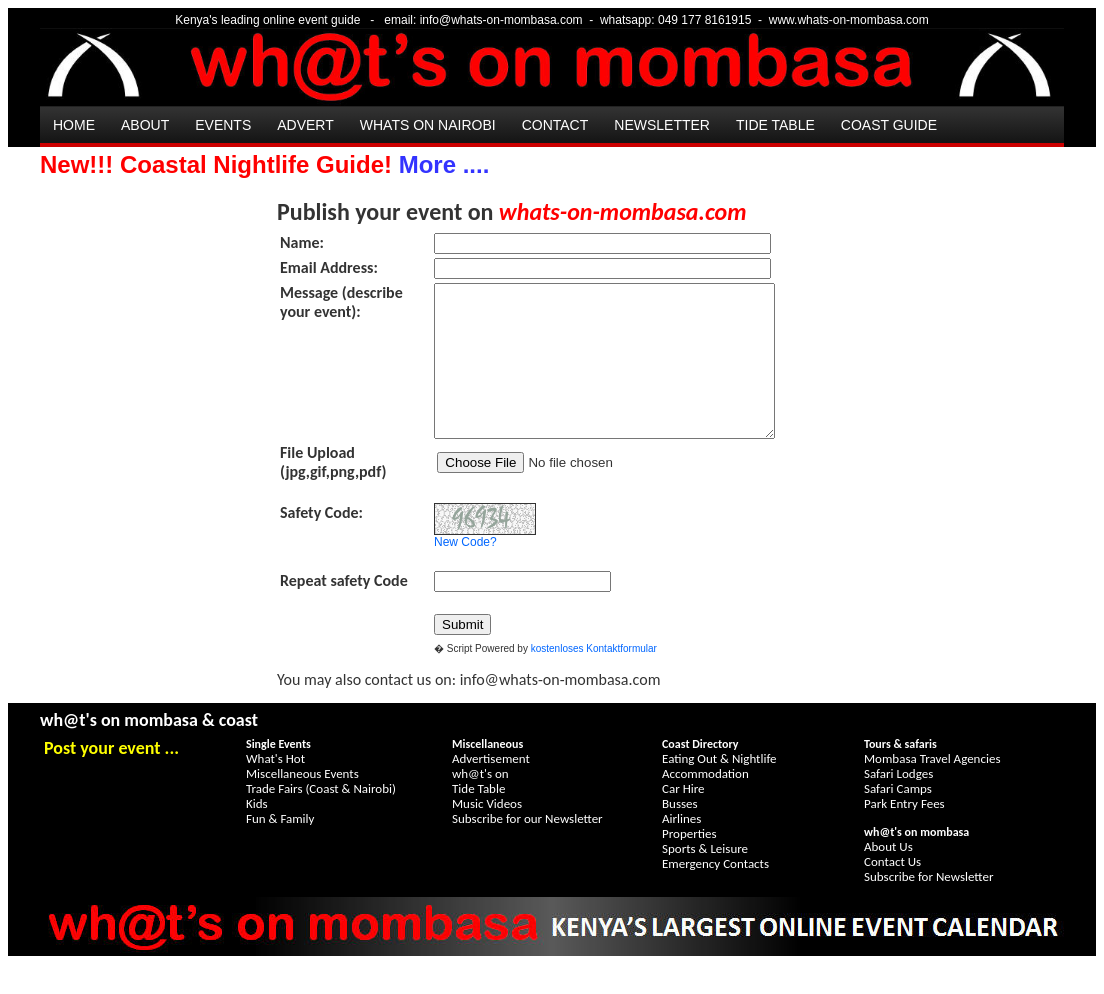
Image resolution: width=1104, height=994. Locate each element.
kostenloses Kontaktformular (594, 678)
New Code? (465, 572)
